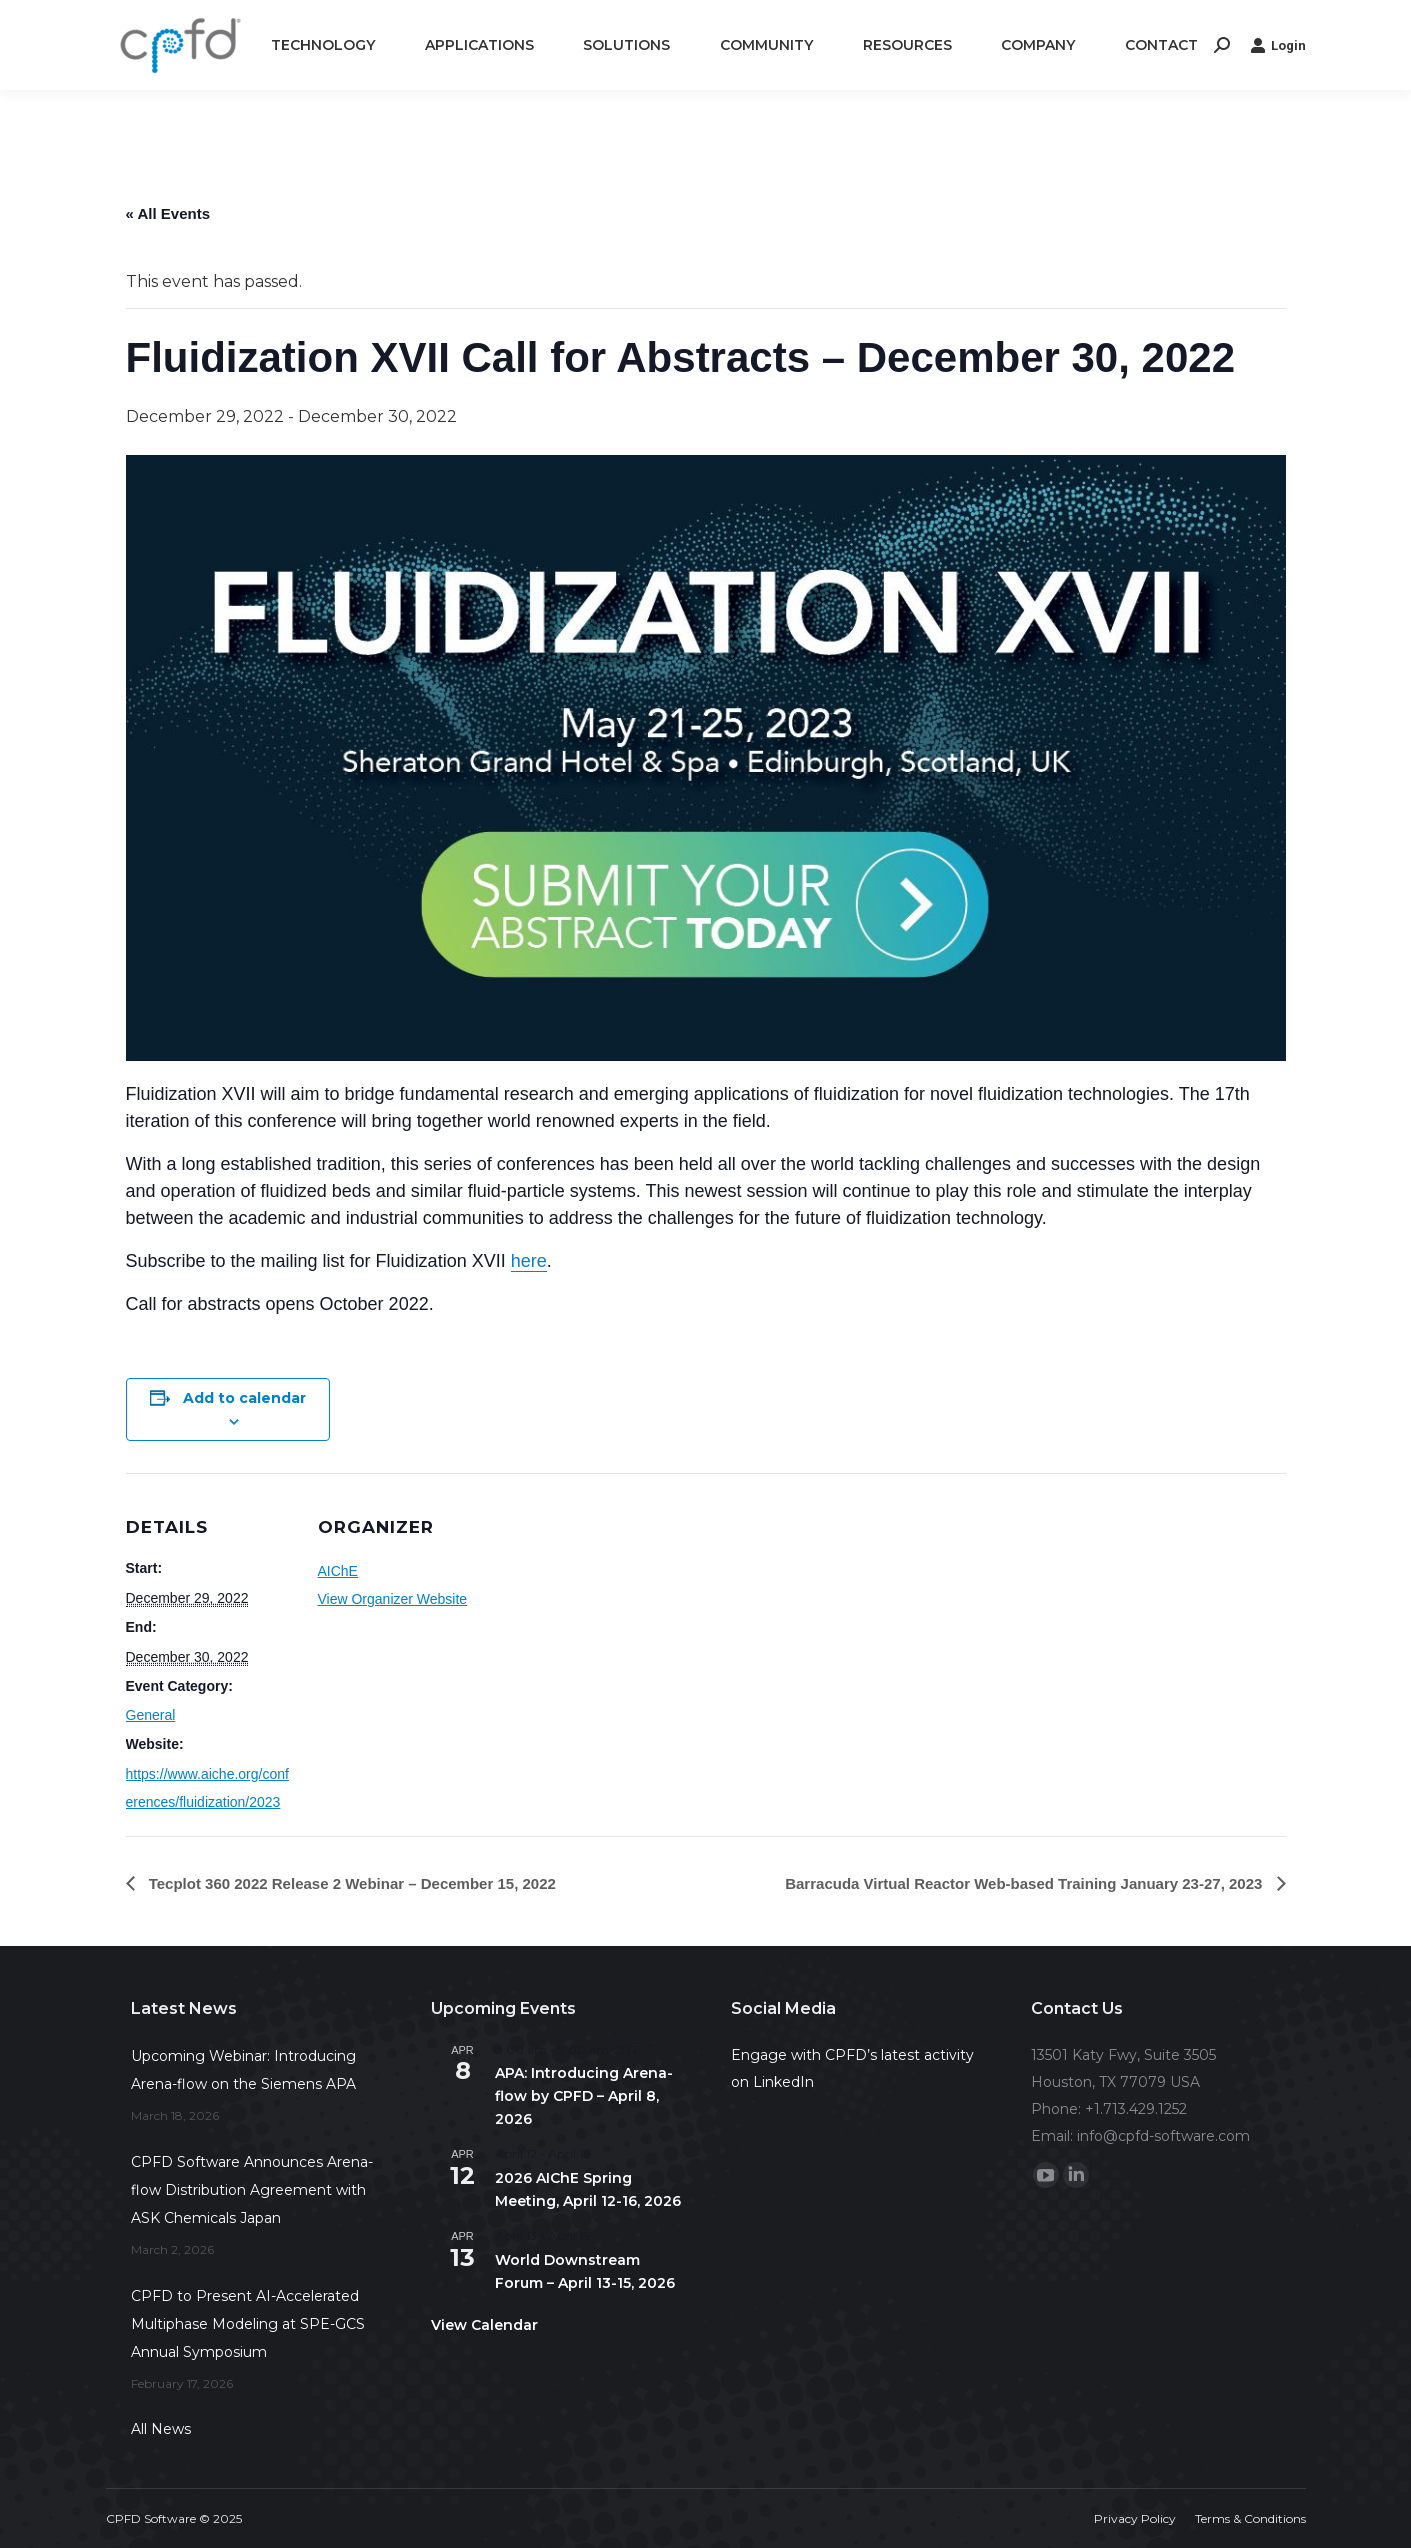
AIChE (338, 1571)
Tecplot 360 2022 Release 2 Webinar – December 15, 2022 (350, 1883)
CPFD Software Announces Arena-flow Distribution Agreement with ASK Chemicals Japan (252, 2190)
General (151, 1715)
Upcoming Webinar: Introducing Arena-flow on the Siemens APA (243, 2070)
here (529, 1261)
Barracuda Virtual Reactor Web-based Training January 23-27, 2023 (1025, 1883)
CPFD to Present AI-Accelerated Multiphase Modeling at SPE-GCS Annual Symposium (248, 2324)
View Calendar (484, 2325)
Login (1278, 45)
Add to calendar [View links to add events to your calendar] (244, 1398)
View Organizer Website (393, 1599)
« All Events (168, 213)
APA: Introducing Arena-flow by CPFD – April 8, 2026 (584, 2095)
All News (161, 2429)
